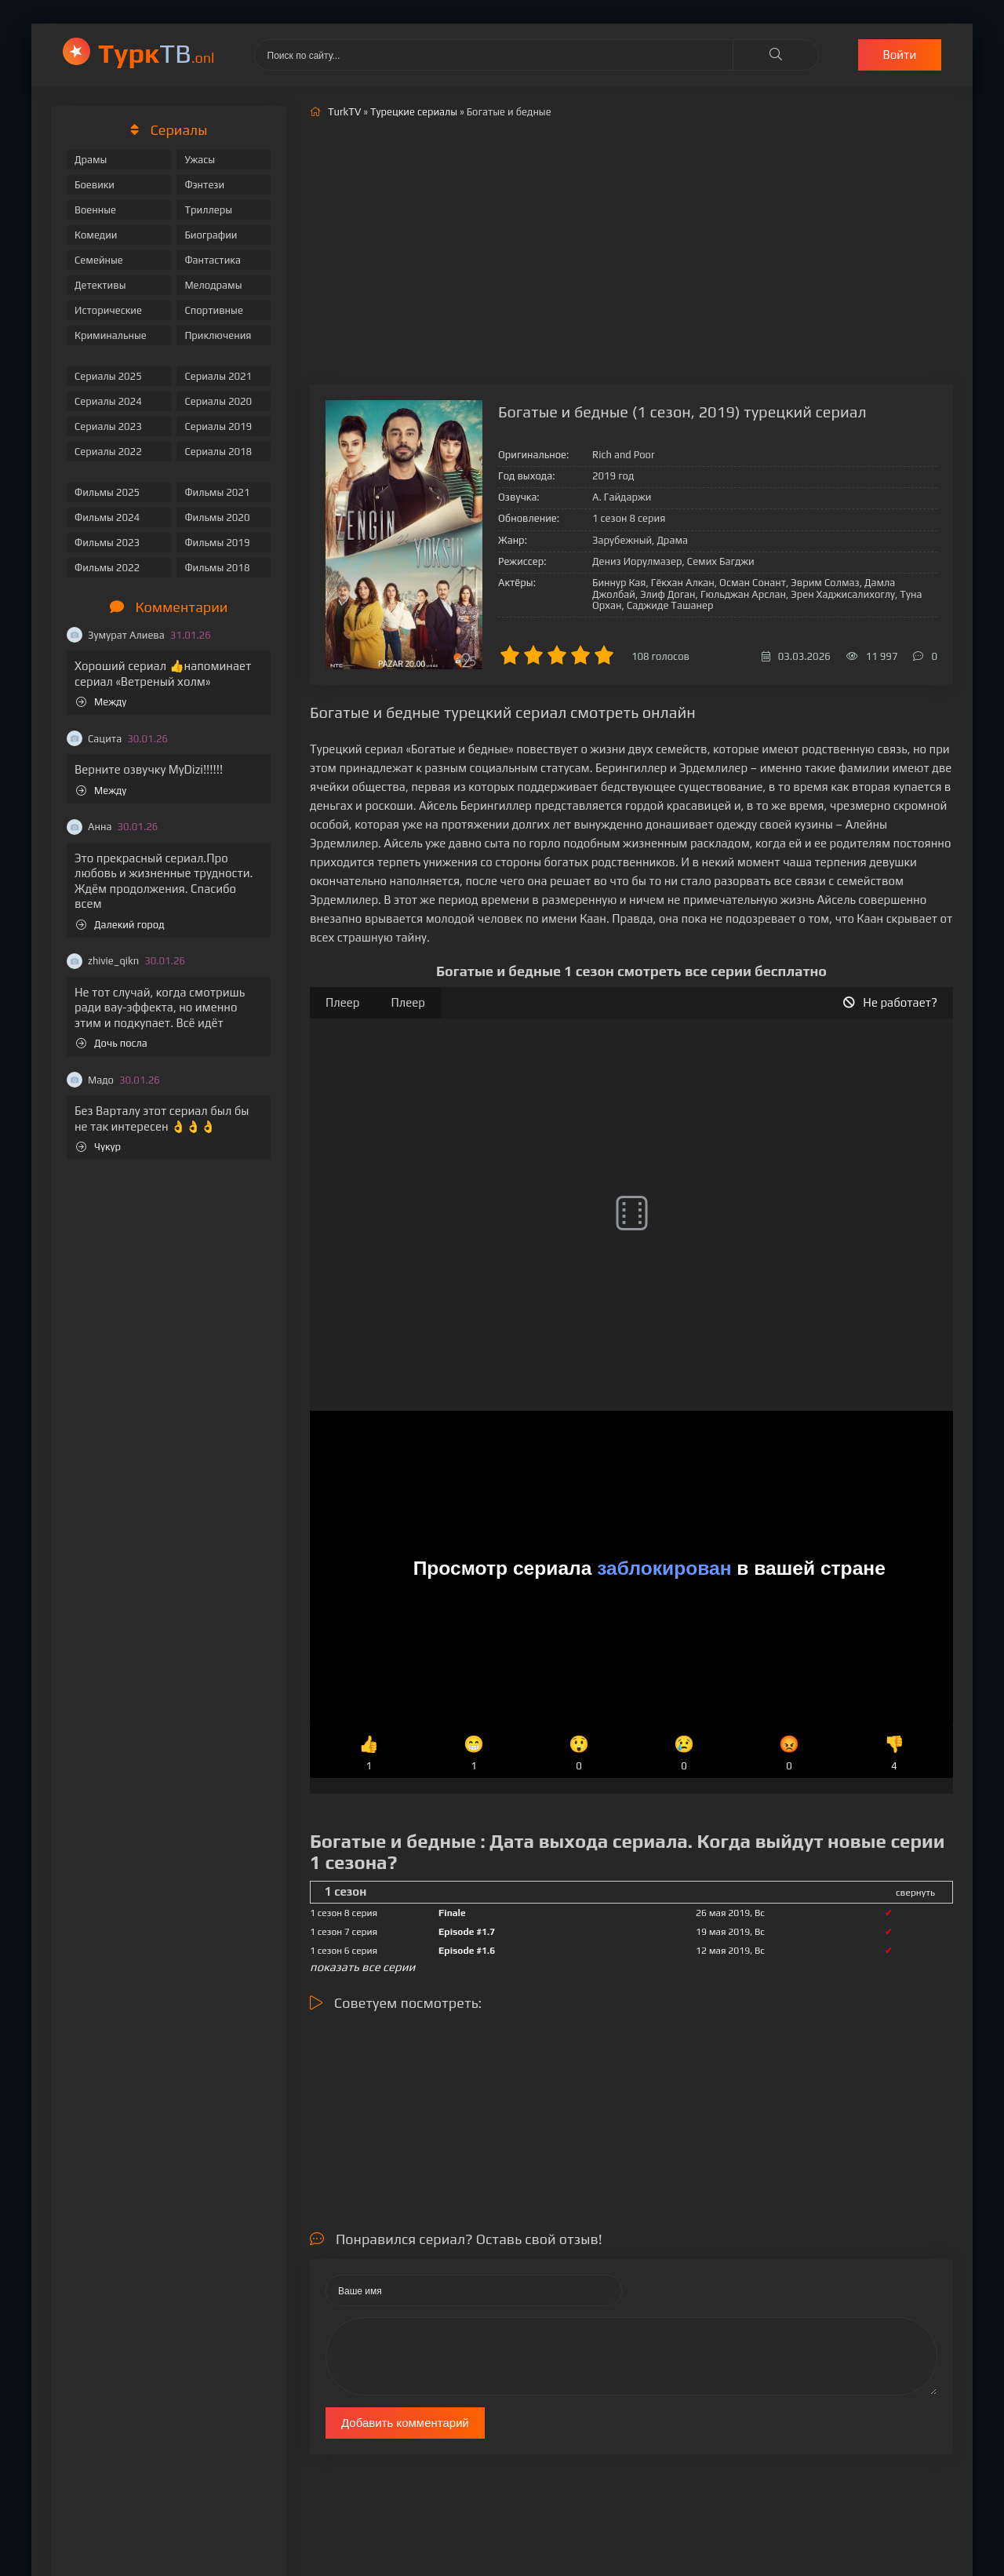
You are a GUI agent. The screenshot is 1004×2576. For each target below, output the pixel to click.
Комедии (96, 235)
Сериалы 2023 (108, 426)
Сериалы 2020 (218, 401)
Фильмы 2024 (107, 517)
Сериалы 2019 (218, 426)
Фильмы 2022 (107, 568)
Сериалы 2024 (108, 401)
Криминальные (111, 335)
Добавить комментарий (405, 2422)
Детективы (100, 285)
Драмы (91, 160)
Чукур (98, 1147)
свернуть (915, 1892)
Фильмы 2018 (216, 568)
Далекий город (120, 925)
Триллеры (208, 210)
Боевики (95, 185)
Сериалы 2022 (108, 451)
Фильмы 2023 (107, 542)
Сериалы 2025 (108, 376)
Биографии (210, 235)
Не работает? (890, 1002)
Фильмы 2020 (216, 517)
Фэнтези (204, 185)
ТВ (156, 53)
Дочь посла (111, 1043)
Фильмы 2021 (216, 492)
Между (101, 702)
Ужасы (199, 160)
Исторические (108, 310)
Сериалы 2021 (218, 376)
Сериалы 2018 (218, 451)
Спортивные (213, 310)
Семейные (99, 260)
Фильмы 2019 (216, 542)
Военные (95, 210)
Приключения (217, 335)
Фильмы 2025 (107, 492)
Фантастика (212, 260)
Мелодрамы (213, 285)
